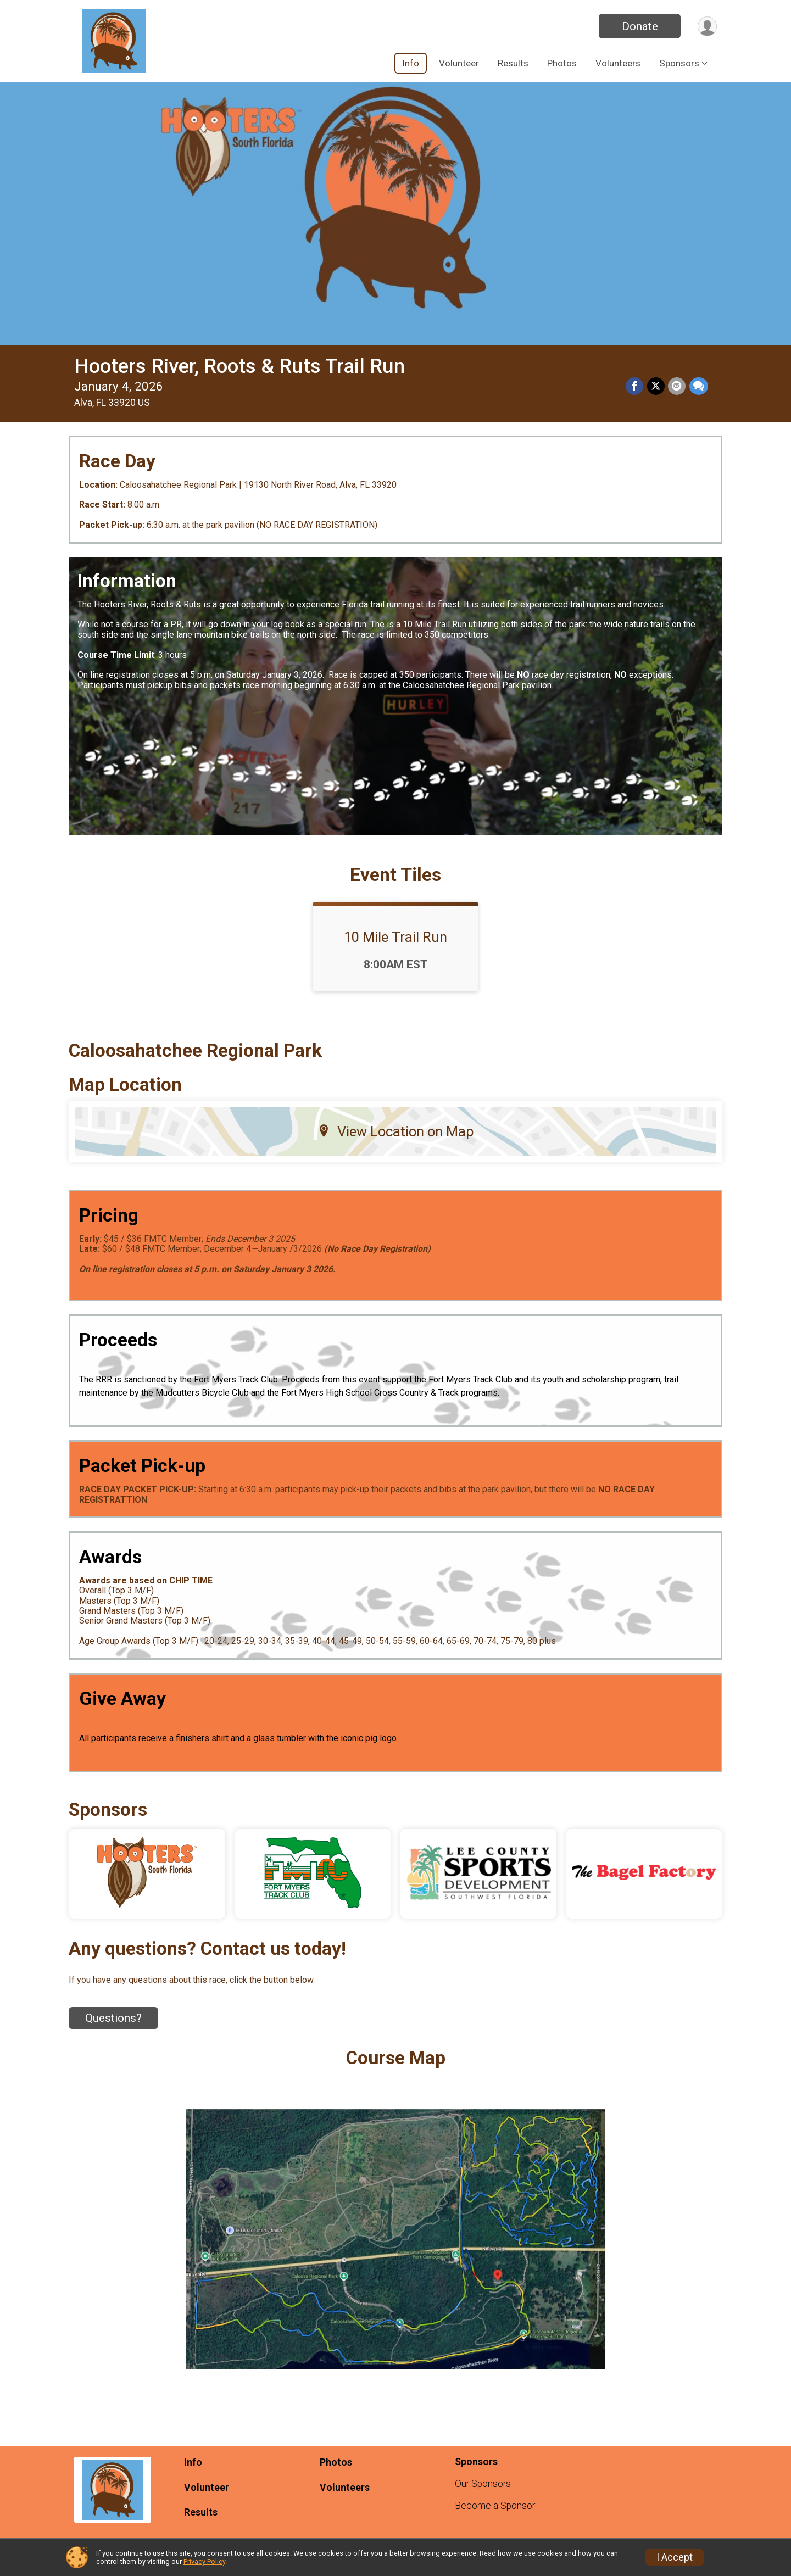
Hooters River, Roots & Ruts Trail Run (239, 366)
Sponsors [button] (679, 63)
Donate (639, 26)
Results (513, 63)
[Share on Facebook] (635, 386)
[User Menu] (707, 26)
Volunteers (617, 63)
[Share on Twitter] (656, 386)
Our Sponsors (483, 2483)
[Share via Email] (677, 386)
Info (410, 63)
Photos (562, 63)
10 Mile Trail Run (395, 937)
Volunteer (459, 63)
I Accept (674, 2557)
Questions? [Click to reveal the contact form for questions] (113, 2018)
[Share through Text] (698, 386)
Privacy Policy (204, 2561)
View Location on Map (395, 1131)
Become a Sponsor (495, 2505)
